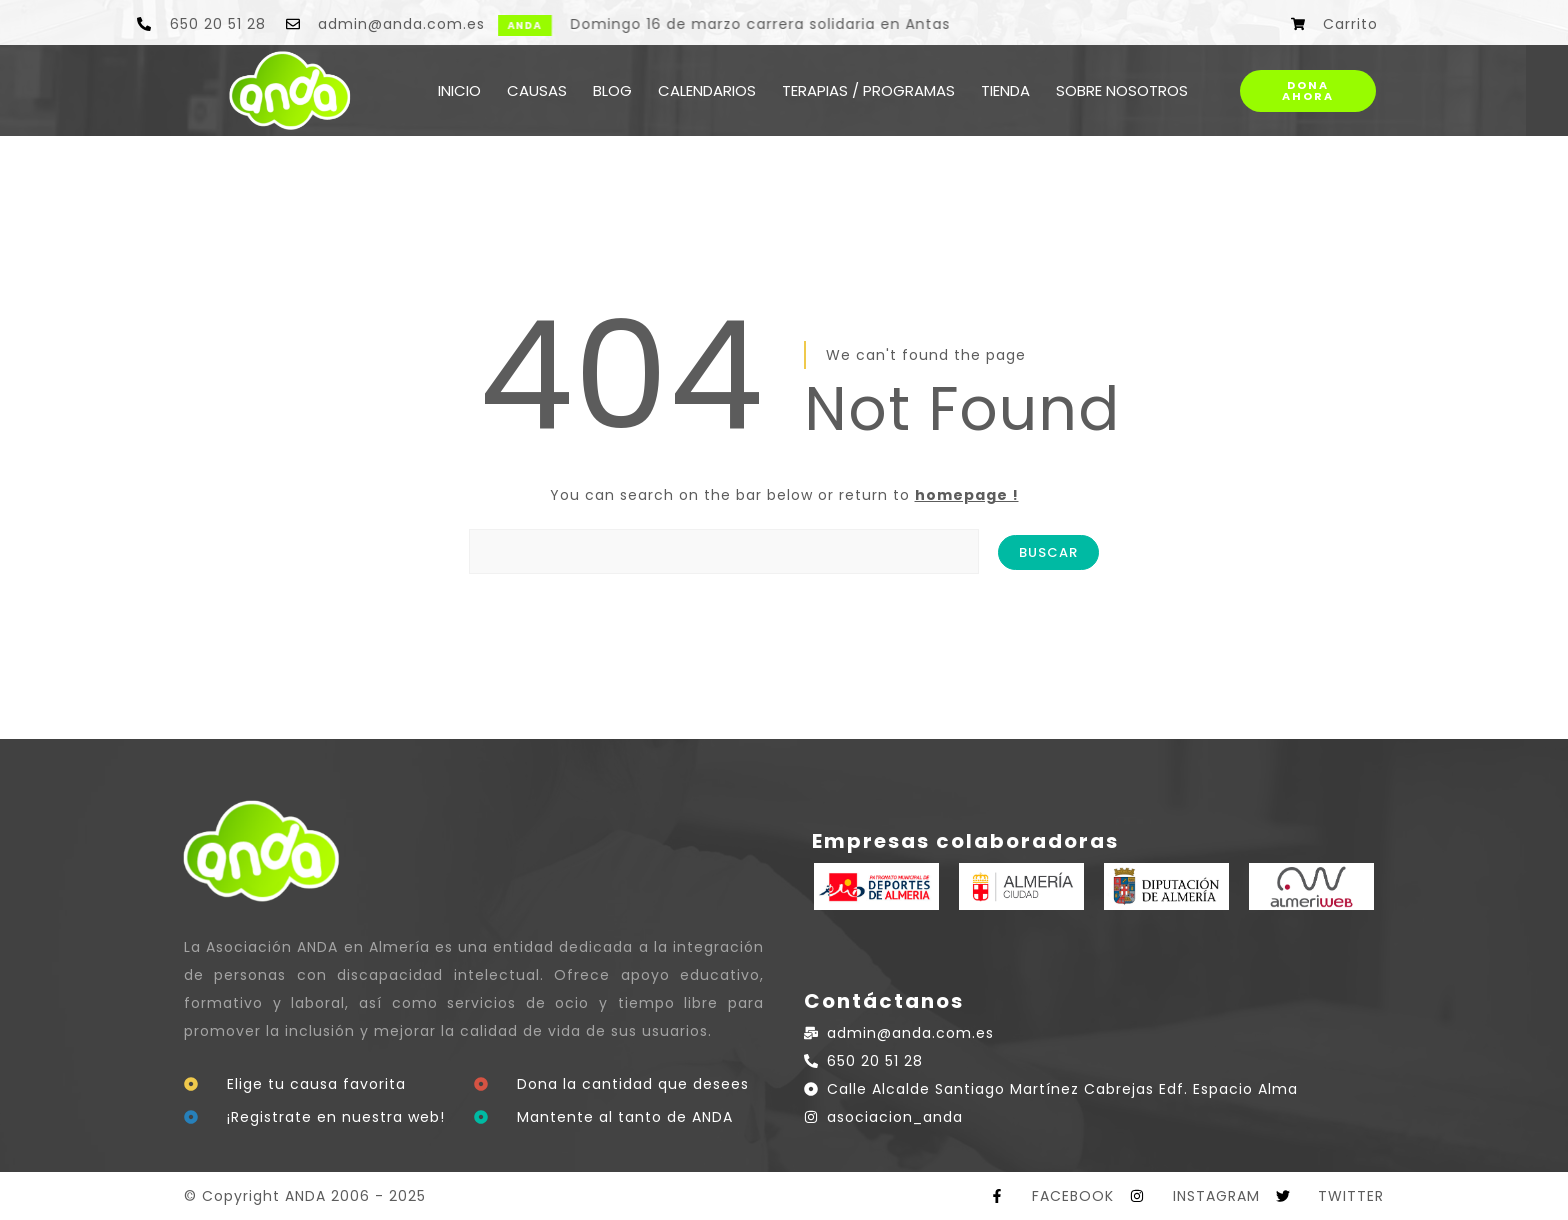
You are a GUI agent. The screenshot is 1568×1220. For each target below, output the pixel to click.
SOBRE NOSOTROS (1122, 90)
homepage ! (967, 495)
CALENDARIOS (707, 90)
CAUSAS (537, 90)
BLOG (612, 90)
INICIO (459, 90)
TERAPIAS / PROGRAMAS (868, 90)
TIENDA (1005, 90)
